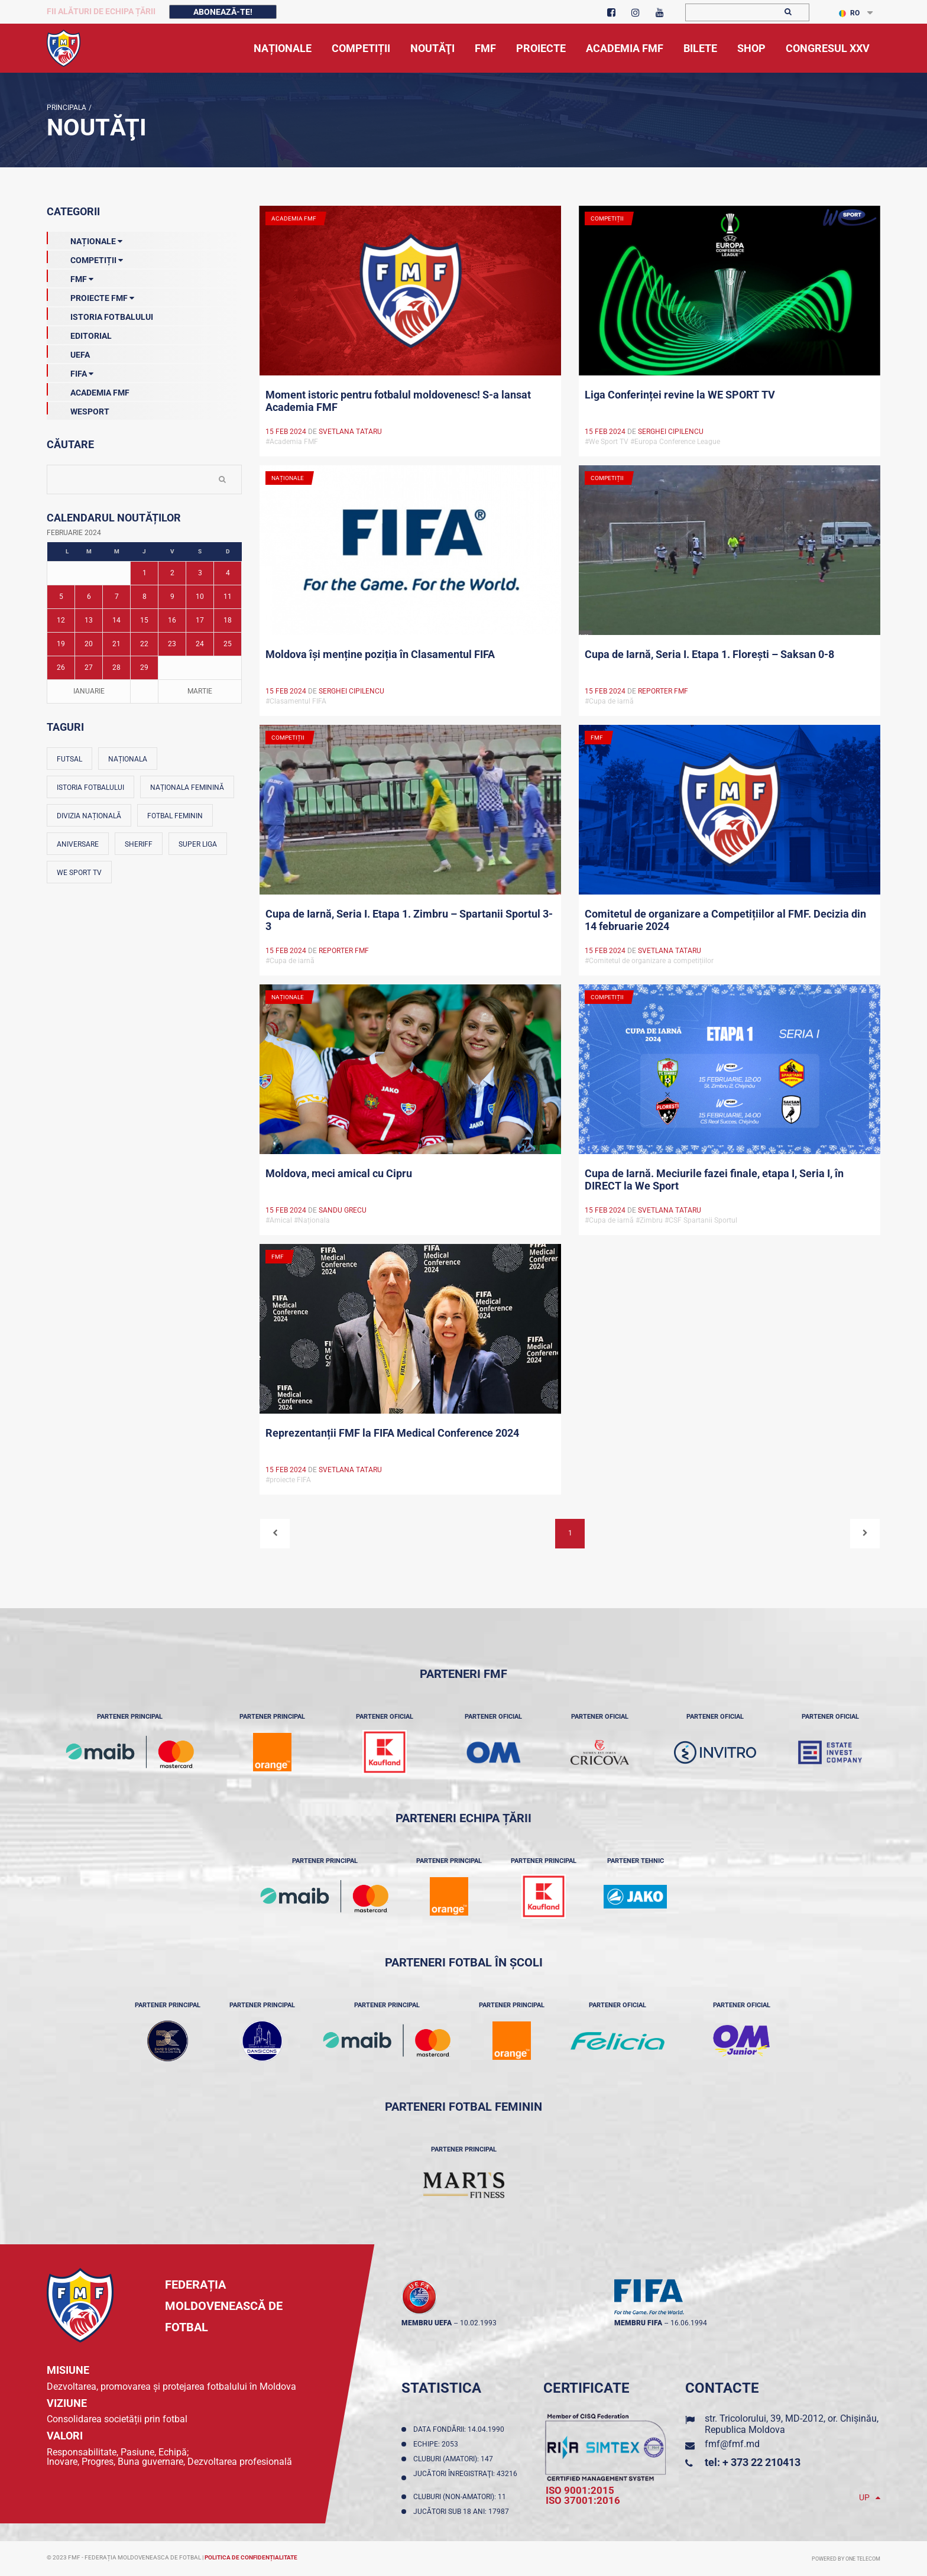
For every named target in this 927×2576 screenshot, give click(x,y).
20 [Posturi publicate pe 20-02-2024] (89, 644)
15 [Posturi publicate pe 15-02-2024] (144, 620)
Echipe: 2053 (437, 2444)
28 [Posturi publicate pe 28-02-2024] (116, 667)
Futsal (69, 759)
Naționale (84, 239)
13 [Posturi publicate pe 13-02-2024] (89, 620)
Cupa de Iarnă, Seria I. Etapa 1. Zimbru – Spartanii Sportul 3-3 (409, 920)
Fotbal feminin (175, 816)
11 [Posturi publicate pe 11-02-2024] (227, 596)
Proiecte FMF (90, 296)
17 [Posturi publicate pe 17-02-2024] (200, 620)
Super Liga (198, 844)
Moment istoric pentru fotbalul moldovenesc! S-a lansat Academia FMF (398, 400)
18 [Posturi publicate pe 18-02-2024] (227, 620)
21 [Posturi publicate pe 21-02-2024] (116, 644)
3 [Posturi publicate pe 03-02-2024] (200, 573)
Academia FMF (88, 390)
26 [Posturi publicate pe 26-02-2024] (61, 667)
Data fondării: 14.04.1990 (460, 2429)
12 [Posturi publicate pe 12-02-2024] (61, 620)
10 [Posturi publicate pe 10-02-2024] (200, 596)
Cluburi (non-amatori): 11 (461, 2497)
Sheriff (139, 844)
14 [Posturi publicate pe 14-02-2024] (116, 620)
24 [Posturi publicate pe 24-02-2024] (200, 644)
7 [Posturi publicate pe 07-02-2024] (117, 596)
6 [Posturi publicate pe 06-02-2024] (89, 596)
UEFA (68, 352)
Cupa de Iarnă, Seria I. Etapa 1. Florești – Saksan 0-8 (709, 654)
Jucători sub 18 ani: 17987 (463, 2511)
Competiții (85, 258)
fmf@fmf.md (732, 2443)
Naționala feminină (187, 787)
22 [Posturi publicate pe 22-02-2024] (144, 644)
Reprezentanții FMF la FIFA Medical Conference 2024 (392, 1433)
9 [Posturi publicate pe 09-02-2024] (172, 596)
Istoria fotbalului (90, 787)
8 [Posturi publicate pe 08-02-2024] (144, 596)
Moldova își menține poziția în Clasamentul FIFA (380, 654)
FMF (70, 277)
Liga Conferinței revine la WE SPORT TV (680, 394)
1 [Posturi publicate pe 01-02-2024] (144, 573)
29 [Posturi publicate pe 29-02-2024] (144, 667)
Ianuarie (89, 691)
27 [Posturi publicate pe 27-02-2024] (89, 667)
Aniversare (78, 844)
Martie (199, 691)
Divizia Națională (89, 816)
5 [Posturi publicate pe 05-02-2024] (61, 596)
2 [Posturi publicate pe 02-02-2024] (172, 573)
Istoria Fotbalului (100, 314)
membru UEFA (426, 2323)
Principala (66, 107)
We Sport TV (79, 873)
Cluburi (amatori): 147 (455, 2459)
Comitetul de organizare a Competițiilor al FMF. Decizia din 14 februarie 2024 (725, 920)
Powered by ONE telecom (846, 2559)
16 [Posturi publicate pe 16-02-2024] (172, 620)
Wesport (78, 409)
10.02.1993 (478, 2323)
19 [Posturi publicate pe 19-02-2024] (61, 644)
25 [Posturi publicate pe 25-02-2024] (227, 644)
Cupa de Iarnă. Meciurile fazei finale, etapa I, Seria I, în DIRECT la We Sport (714, 1179)
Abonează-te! (222, 12)
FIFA (70, 371)
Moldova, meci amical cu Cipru (338, 1173)
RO (849, 13)
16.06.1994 (688, 2323)
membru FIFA (638, 2323)
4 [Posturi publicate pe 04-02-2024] (228, 573)
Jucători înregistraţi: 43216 (465, 2478)
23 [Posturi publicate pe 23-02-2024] (172, 644)
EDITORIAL (79, 333)
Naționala (127, 759)
